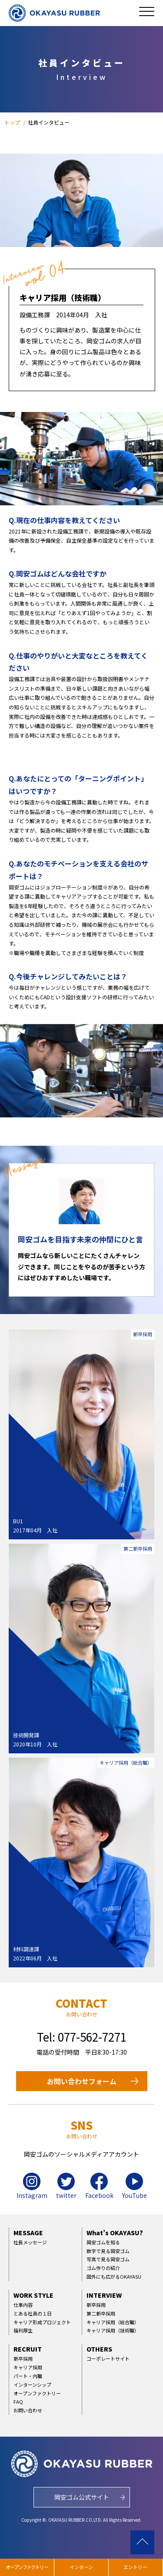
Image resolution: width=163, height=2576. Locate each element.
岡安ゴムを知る (103, 2242)
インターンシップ (32, 2384)
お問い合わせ (27, 2410)
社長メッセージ (30, 2242)
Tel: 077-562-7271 (81, 2037)
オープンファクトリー (37, 2393)
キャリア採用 (27, 2367)
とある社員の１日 (32, 2313)
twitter (66, 2186)
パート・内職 (27, 2375)
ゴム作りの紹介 (103, 2267)
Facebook (99, 2186)
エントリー (135, 2566)
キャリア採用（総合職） (112, 2322)
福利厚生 (23, 2330)
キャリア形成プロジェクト (42, 2322)
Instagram (32, 2186)
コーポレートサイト (108, 2358)
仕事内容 (23, 2304)
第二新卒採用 (100, 2313)
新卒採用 (96, 2304)
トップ (12, 122)
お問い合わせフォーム (81, 2081)
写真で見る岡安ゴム (108, 2259)
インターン (81, 2566)
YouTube (134, 2186)
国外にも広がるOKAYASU (113, 2276)
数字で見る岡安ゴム (108, 2250)
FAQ (18, 2401)
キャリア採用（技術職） (112, 2330)
